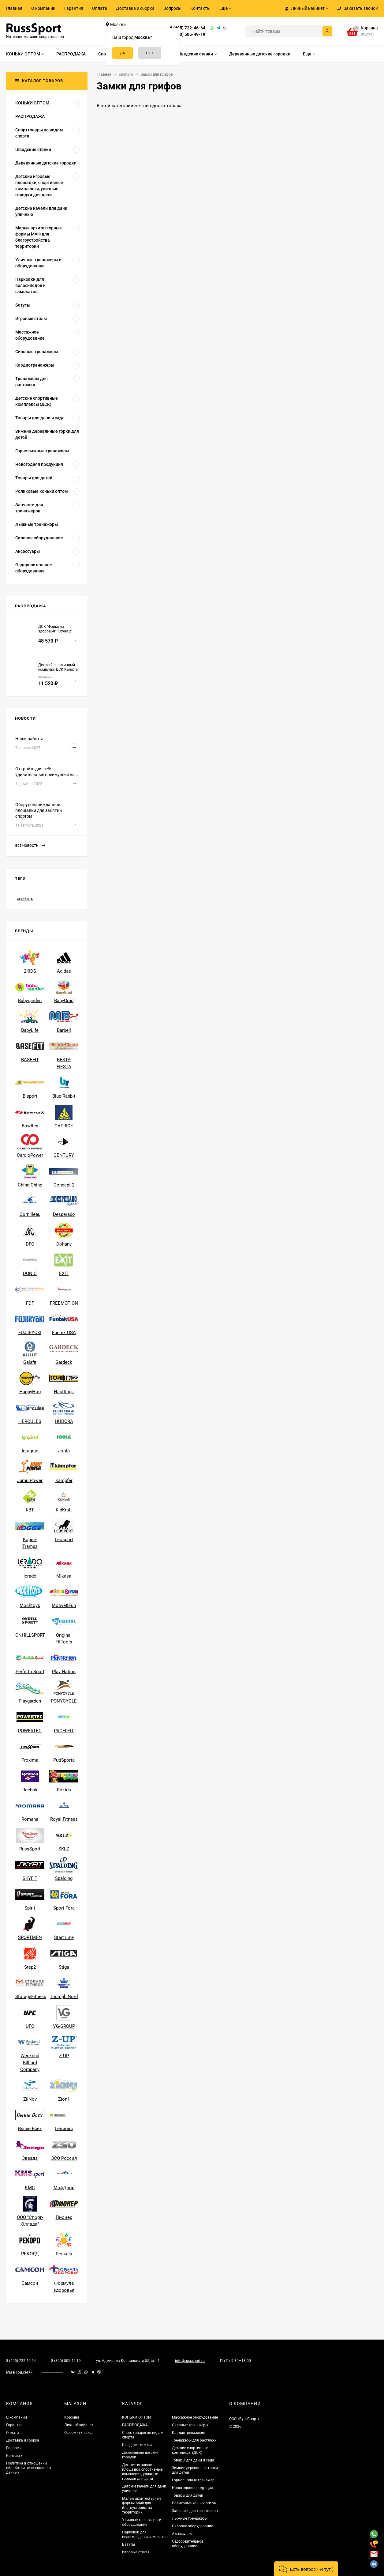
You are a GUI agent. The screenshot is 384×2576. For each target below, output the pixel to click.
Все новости (30, 846)
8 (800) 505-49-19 (187, 34)
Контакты (200, 8)
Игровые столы (135, 2552)
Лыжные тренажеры (189, 2518)
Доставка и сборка (135, 8)
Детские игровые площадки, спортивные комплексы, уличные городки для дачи (142, 2472)
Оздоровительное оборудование (187, 2543)
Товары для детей (187, 2495)
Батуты (128, 2544)
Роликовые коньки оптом (194, 2503)
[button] (306, 2568)
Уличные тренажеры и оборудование (141, 2522)
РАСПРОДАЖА (135, 2425)
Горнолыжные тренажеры (194, 2480)
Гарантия (73, 8)
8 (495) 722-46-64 (187, 27)
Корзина (71, 2417)
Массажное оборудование (195, 2417)
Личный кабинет (78, 2425)
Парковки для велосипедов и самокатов (145, 2534)
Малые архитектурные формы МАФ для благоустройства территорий (141, 2505)
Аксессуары (182, 2534)
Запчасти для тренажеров (195, 2511)
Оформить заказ (78, 2433)
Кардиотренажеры (188, 2433)
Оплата (99, 8)
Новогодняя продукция (192, 2488)
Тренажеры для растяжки (194, 2440)
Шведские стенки (137, 2445)
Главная (14, 8)
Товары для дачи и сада (193, 2460)
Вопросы (172, 8)
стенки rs (25, 898)
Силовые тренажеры (190, 2425)
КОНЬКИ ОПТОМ (136, 2417)
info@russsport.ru (190, 2361)
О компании (43, 8)
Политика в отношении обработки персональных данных (28, 2468)
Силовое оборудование (192, 2526)
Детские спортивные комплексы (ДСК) (190, 2450)
